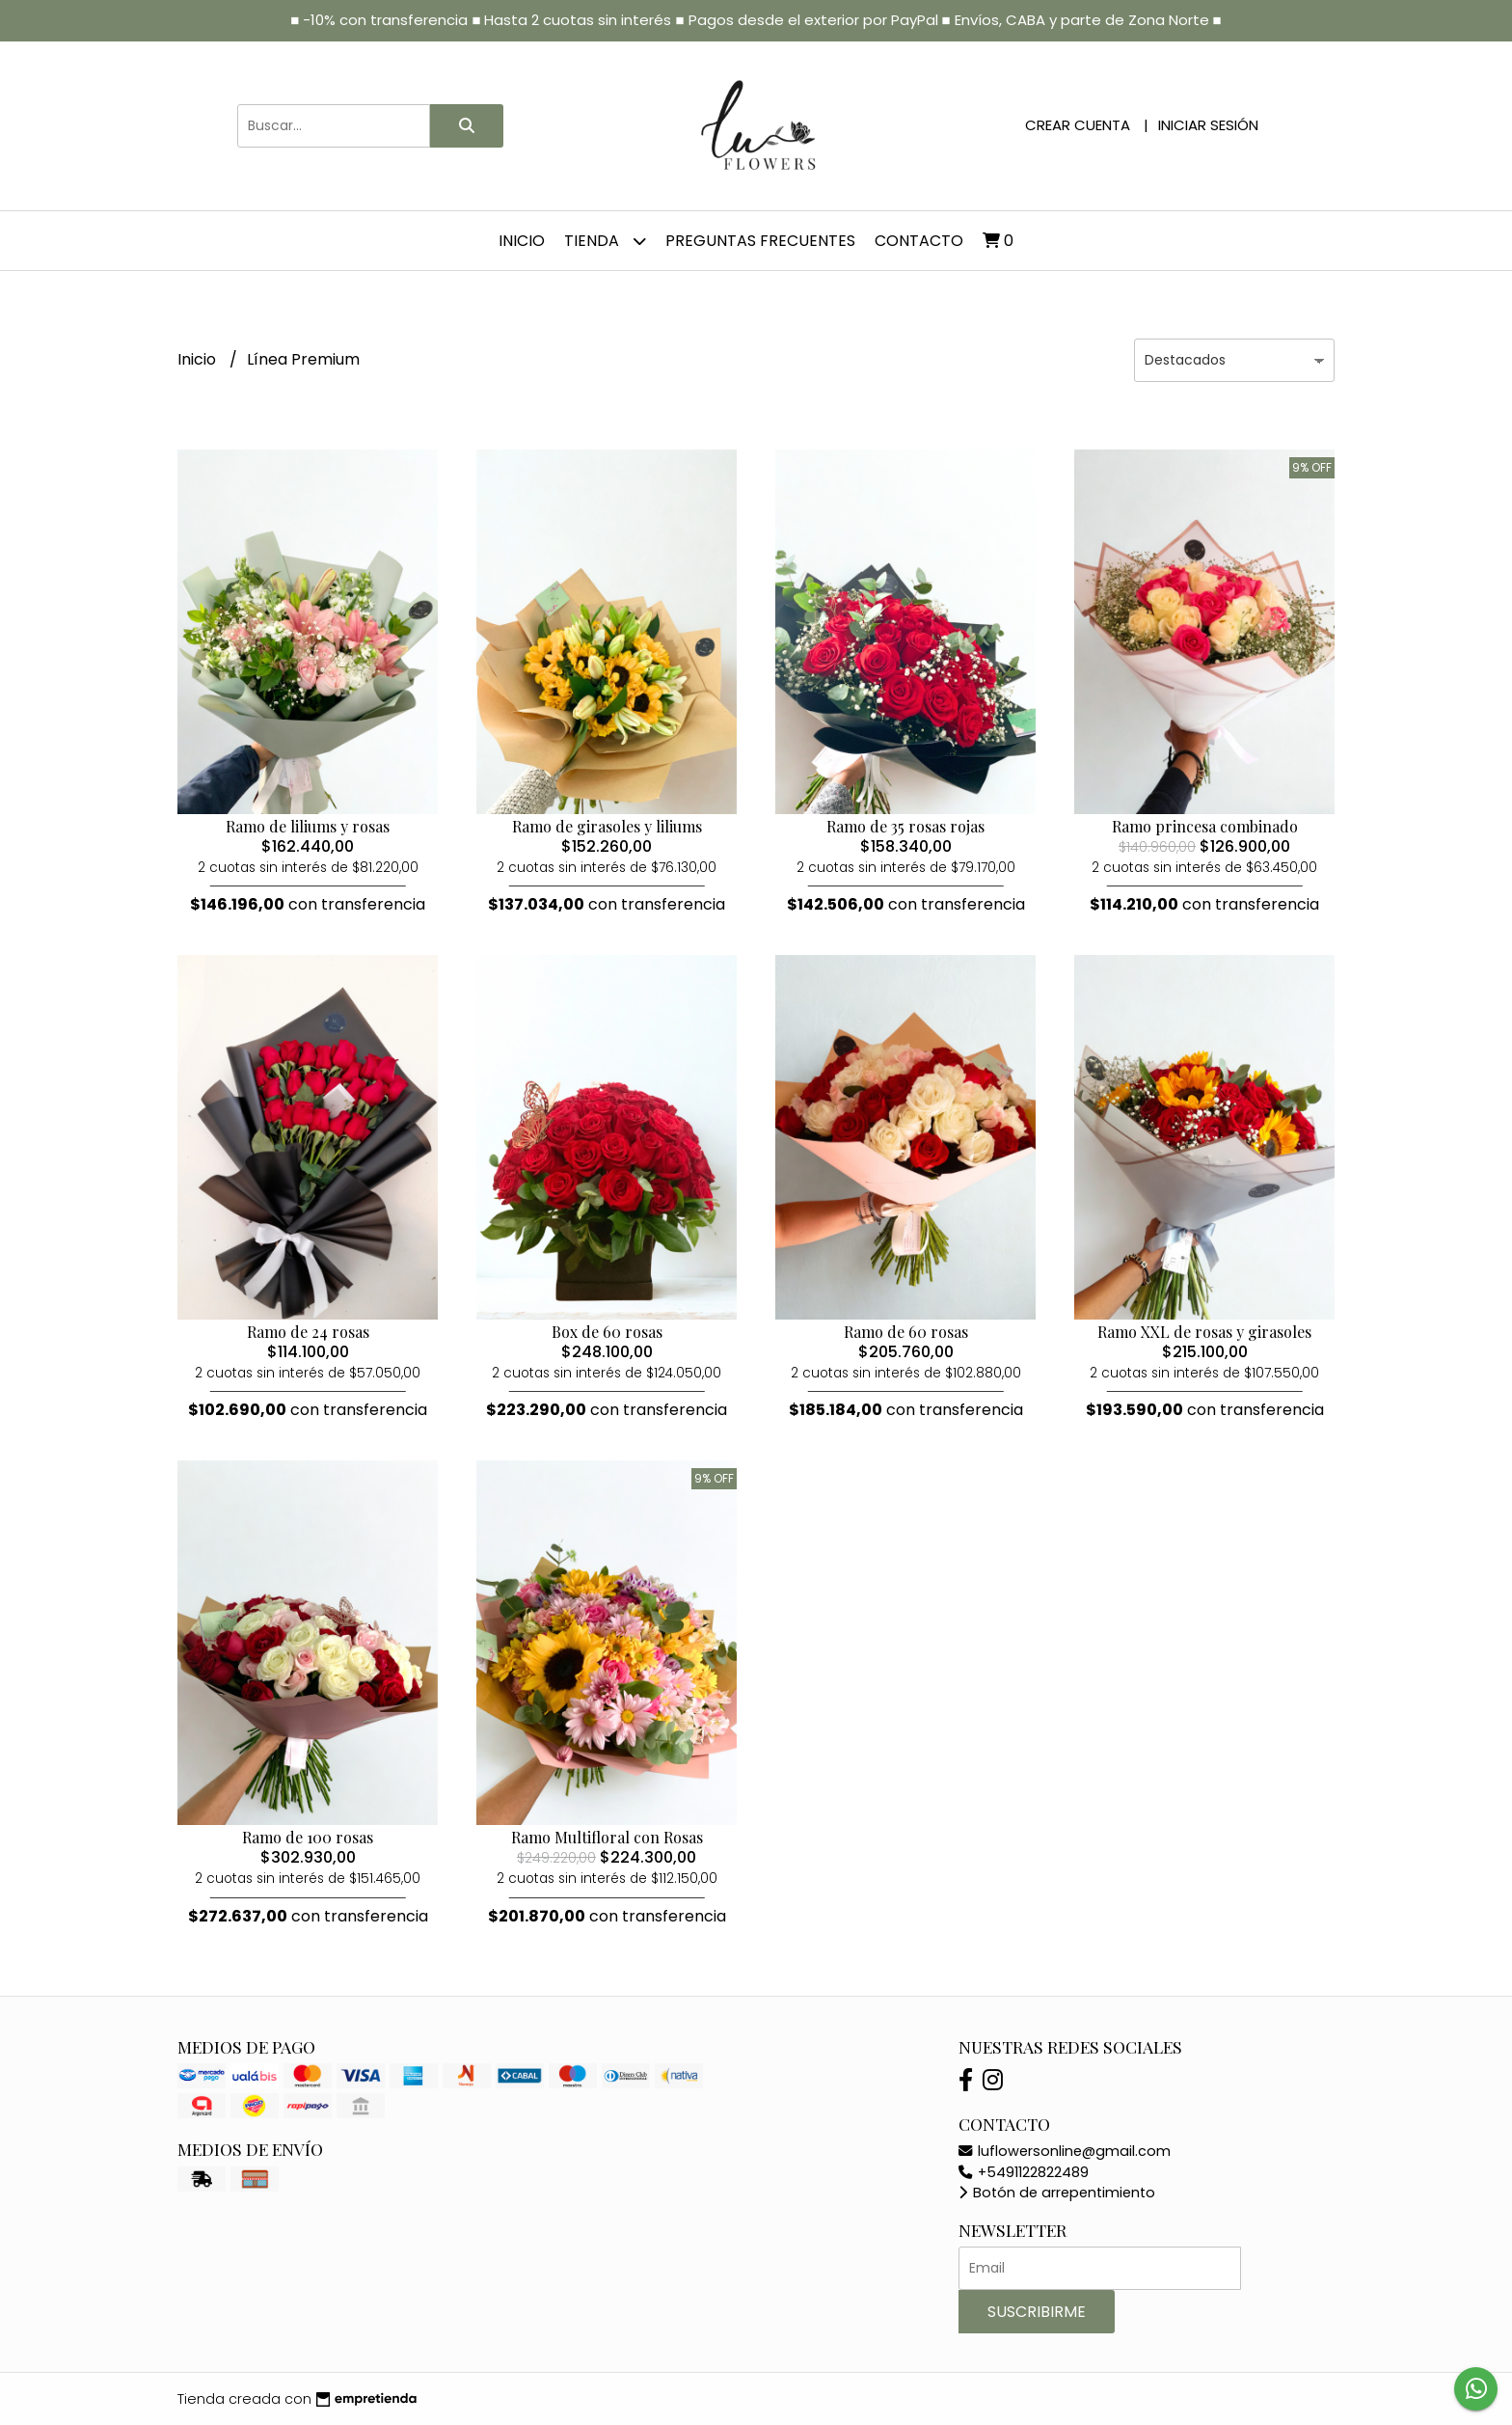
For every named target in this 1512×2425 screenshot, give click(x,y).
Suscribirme (1036, 2312)
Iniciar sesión (1208, 125)
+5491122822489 (1023, 2172)
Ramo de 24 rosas (308, 1331)
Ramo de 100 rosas (307, 1837)
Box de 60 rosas (607, 1331)
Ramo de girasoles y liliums (607, 826)
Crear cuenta (1077, 125)
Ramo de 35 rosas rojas (905, 826)
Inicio (522, 241)
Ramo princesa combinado (1205, 826)
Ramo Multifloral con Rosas (607, 1837)
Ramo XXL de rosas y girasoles (1204, 1331)
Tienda (605, 240)
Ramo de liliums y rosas (308, 826)
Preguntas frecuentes (760, 241)
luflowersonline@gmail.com (1064, 2151)
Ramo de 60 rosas (906, 1331)
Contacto (919, 241)
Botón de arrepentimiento (1056, 2192)
